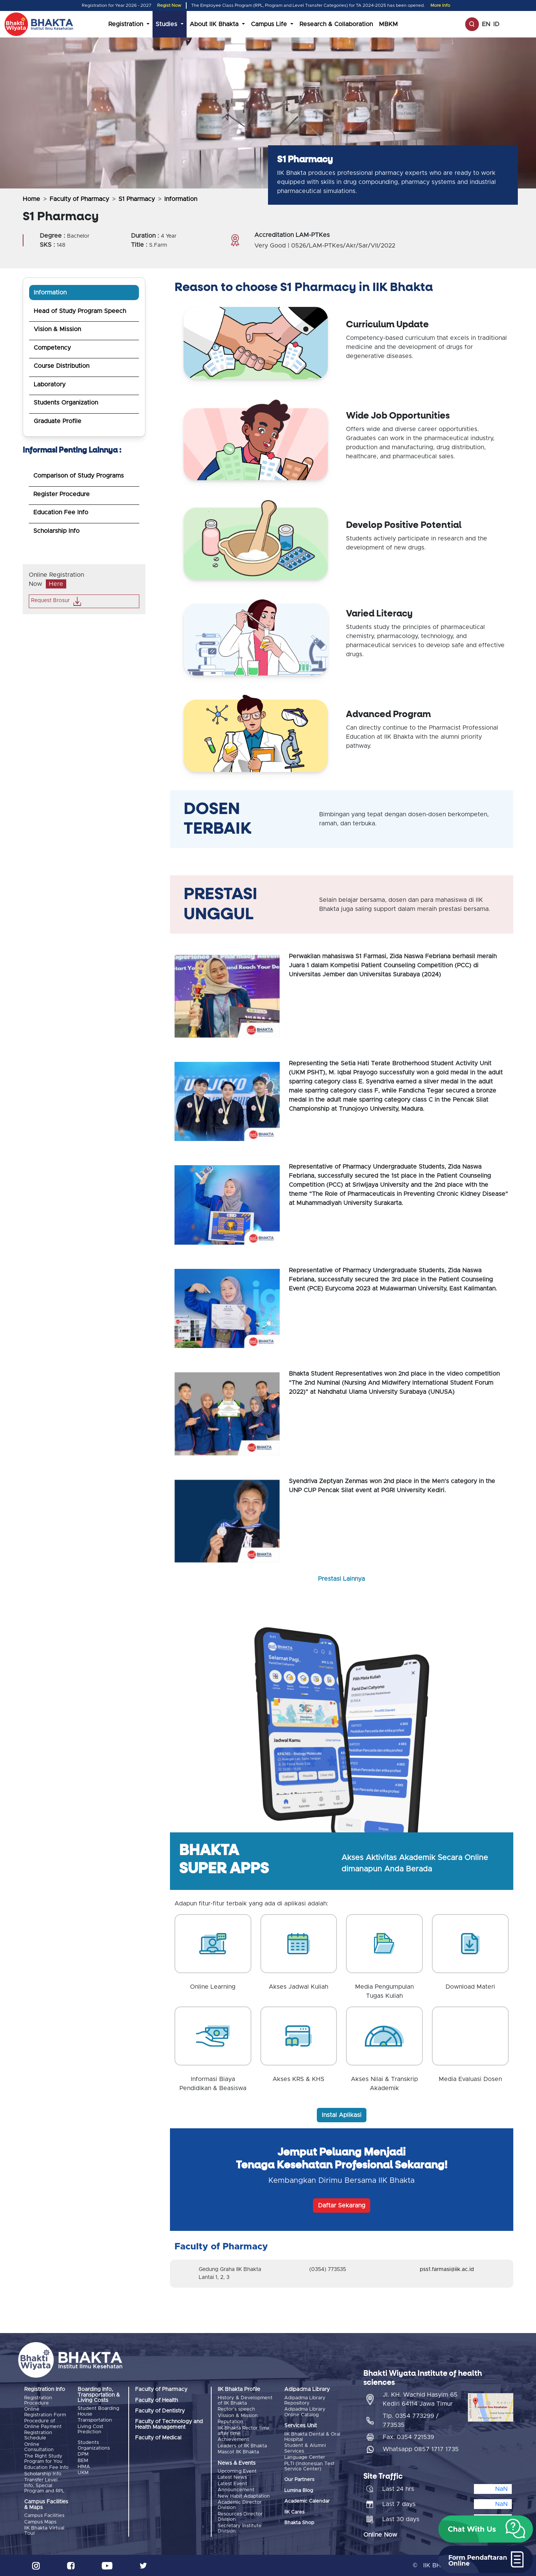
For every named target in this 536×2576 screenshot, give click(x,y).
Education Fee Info (60, 512)
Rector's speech (236, 2409)
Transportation (95, 2420)
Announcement (236, 2489)
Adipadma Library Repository (305, 2400)
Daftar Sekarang (341, 2205)
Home (31, 199)
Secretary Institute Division (240, 2528)
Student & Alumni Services (305, 2448)
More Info (440, 5)
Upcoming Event (237, 2471)
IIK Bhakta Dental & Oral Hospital (312, 2437)
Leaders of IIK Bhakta (242, 2446)
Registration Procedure (38, 2400)
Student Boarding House (98, 2411)
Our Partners (299, 2479)
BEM (83, 2460)
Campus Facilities (44, 2515)
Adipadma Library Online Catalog (305, 2412)
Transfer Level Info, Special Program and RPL (44, 2486)
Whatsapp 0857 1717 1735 (421, 2449)
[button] (485, 2529)
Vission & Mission (238, 2415)
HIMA (84, 2466)
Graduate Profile (57, 421)
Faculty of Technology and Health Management (169, 2424)
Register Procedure (61, 494)
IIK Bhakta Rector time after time (244, 2431)
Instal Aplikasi (341, 2115)
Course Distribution (61, 366)
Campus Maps (40, 2522)
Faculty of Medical (158, 2438)
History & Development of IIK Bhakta (245, 2400)
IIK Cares (294, 2512)
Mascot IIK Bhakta (238, 2452)
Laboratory (49, 384)
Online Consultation (39, 2447)
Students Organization (66, 403)
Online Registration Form (45, 2412)
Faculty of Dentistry (160, 2411)
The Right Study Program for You (43, 2459)
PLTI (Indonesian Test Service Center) (309, 2466)
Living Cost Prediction (90, 2429)
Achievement (233, 2439)
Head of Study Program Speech (80, 311)
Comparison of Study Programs (78, 476)
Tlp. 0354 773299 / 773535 (411, 2420)
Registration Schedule (38, 2435)
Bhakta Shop (299, 2522)
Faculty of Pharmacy (79, 199)
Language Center (304, 2457)
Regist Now (169, 5)
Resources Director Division (240, 2517)
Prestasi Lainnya (341, 1579)
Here (56, 584)
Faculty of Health (156, 2400)
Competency (52, 348)
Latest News (232, 2477)
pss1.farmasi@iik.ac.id (447, 2269)
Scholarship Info (56, 531)
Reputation (230, 2421)
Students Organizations (94, 2445)
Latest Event (232, 2483)
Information (50, 293)
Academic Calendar (307, 2501)
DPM (83, 2454)
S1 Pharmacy (136, 199)
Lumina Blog (298, 2490)
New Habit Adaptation (244, 2496)
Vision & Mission (57, 329)
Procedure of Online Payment (43, 2424)
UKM (83, 2472)
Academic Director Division (240, 2505)
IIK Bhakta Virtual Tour (44, 2531)
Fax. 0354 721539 (408, 2437)
